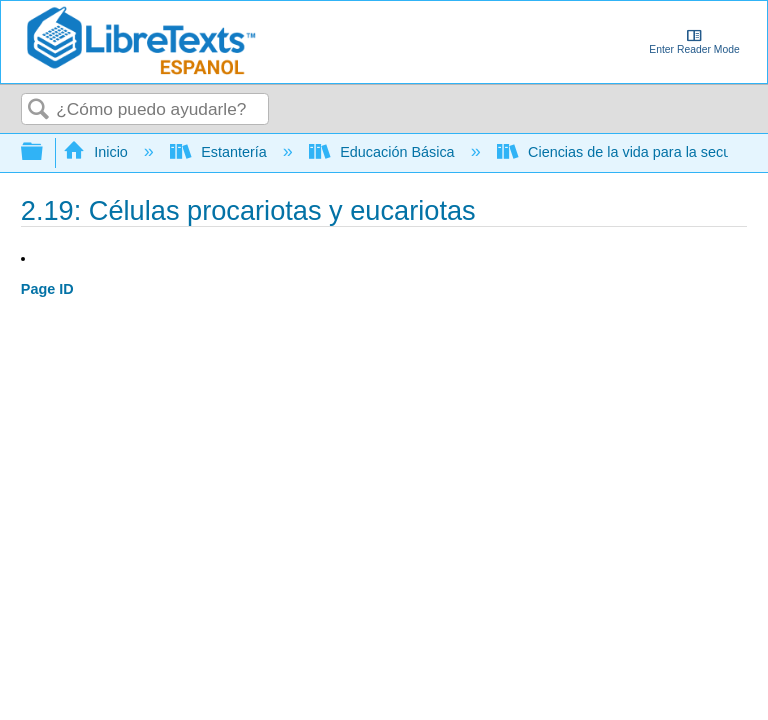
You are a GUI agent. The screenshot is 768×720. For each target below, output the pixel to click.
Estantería (220, 152)
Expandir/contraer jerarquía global (45, 152)
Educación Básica (384, 152)
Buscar (39, 110)
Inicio (97, 152)
